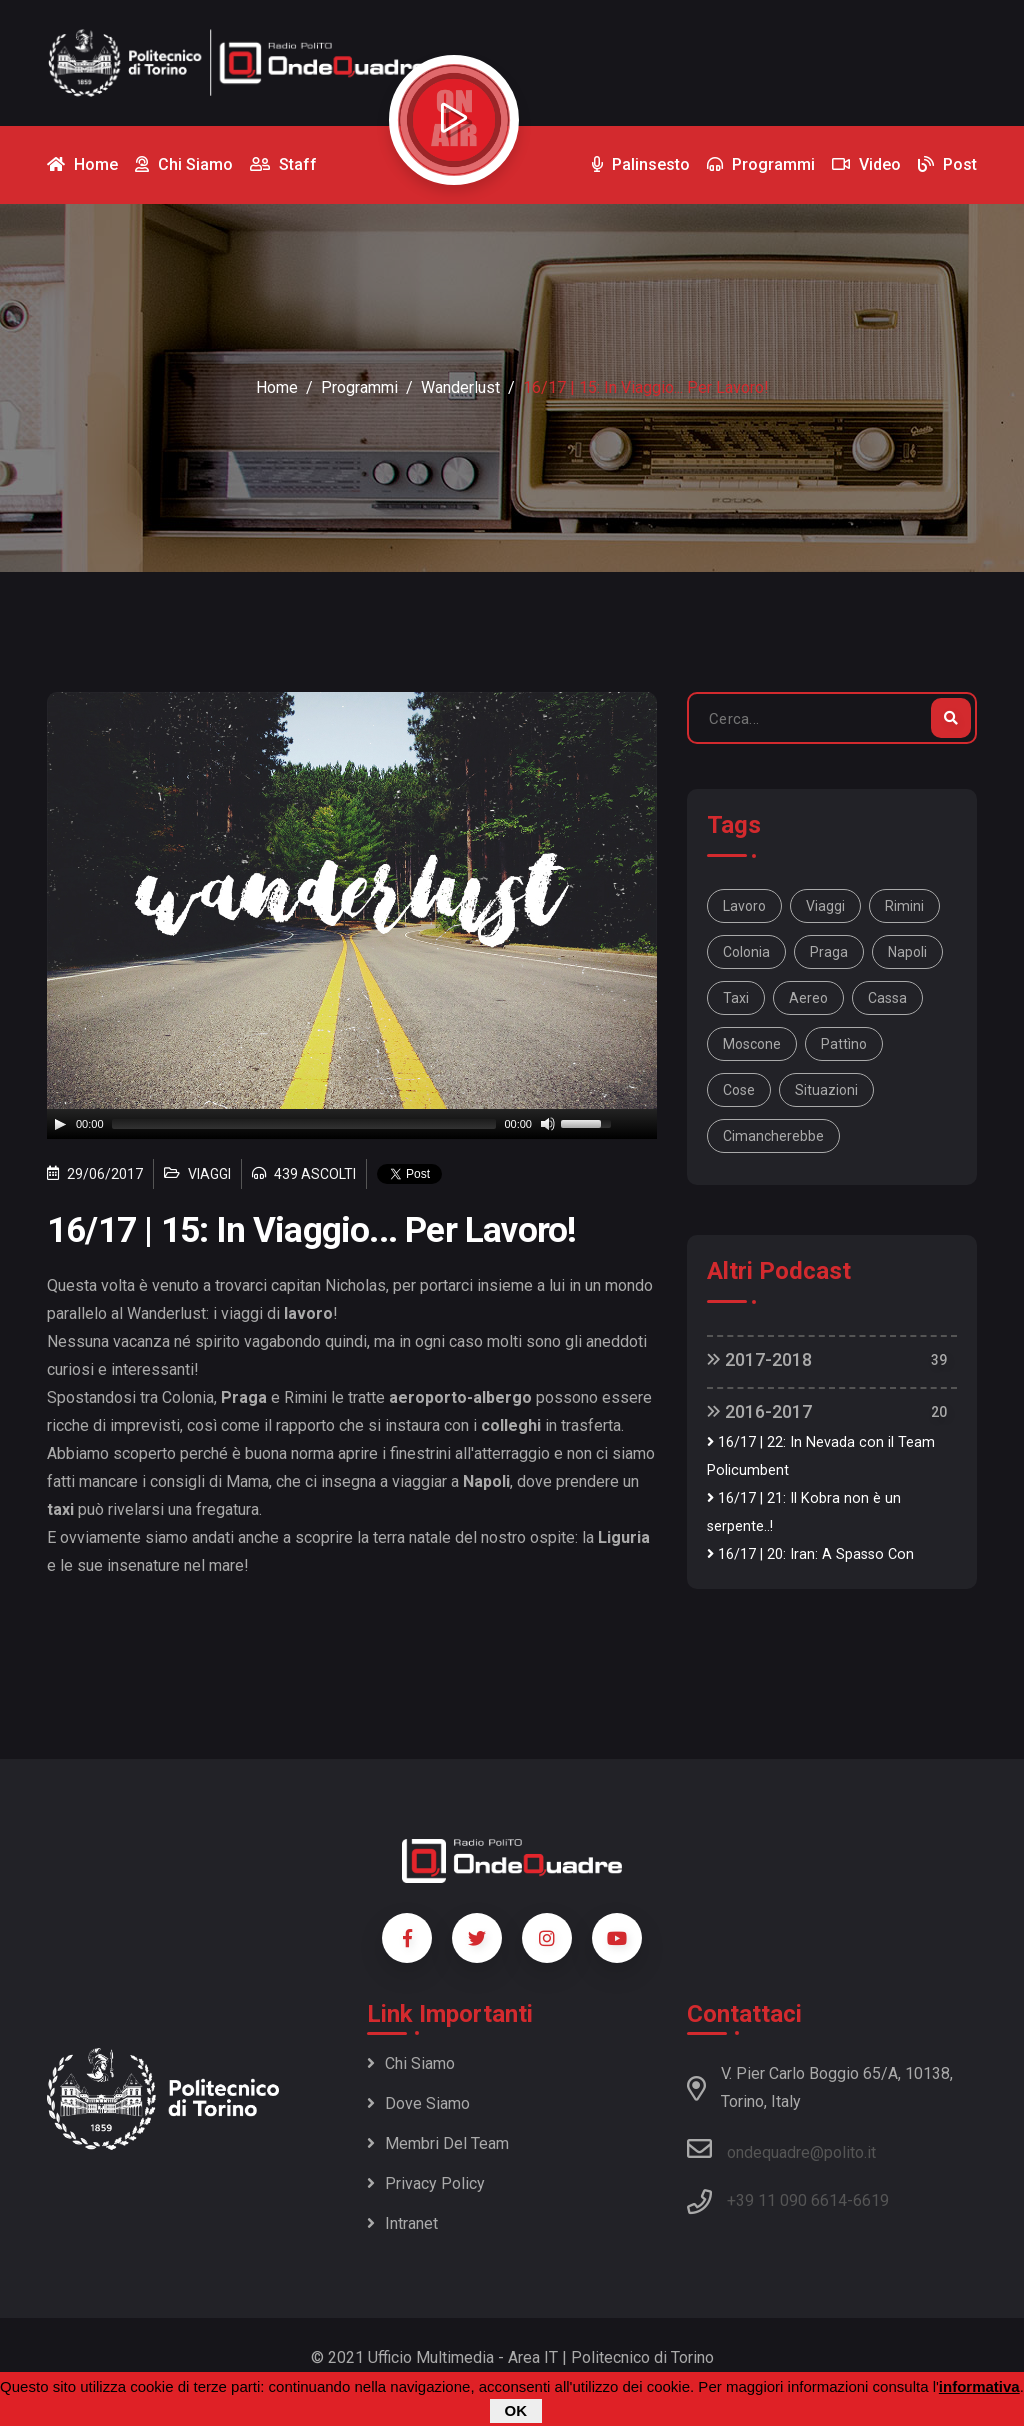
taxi (736, 998)
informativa (979, 2386)
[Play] (60, 1124)
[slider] (304, 1124)
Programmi (359, 387)
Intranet (402, 2223)
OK (516, 2410)
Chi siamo (411, 2063)
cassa (887, 998)
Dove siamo (418, 2103)
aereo (808, 998)
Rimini (904, 906)
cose (739, 1090)
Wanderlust (460, 387)
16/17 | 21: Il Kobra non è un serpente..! (804, 1512)
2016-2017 (759, 1411)
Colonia (746, 952)
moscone (752, 1044)
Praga (829, 952)
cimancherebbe (773, 1136)
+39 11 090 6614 (787, 2200)
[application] (352, 1124)
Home (277, 387)
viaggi (825, 906)
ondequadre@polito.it (781, 2149)
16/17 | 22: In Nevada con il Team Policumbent (821, 1456)
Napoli (907, 952)
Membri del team (438, 2143)
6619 (871, 2200)
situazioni (826, 1090)
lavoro (744, 906)
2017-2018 (759, 1359)
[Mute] (548, 1124)
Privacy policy (426, 2183)
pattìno (844, 1044)
